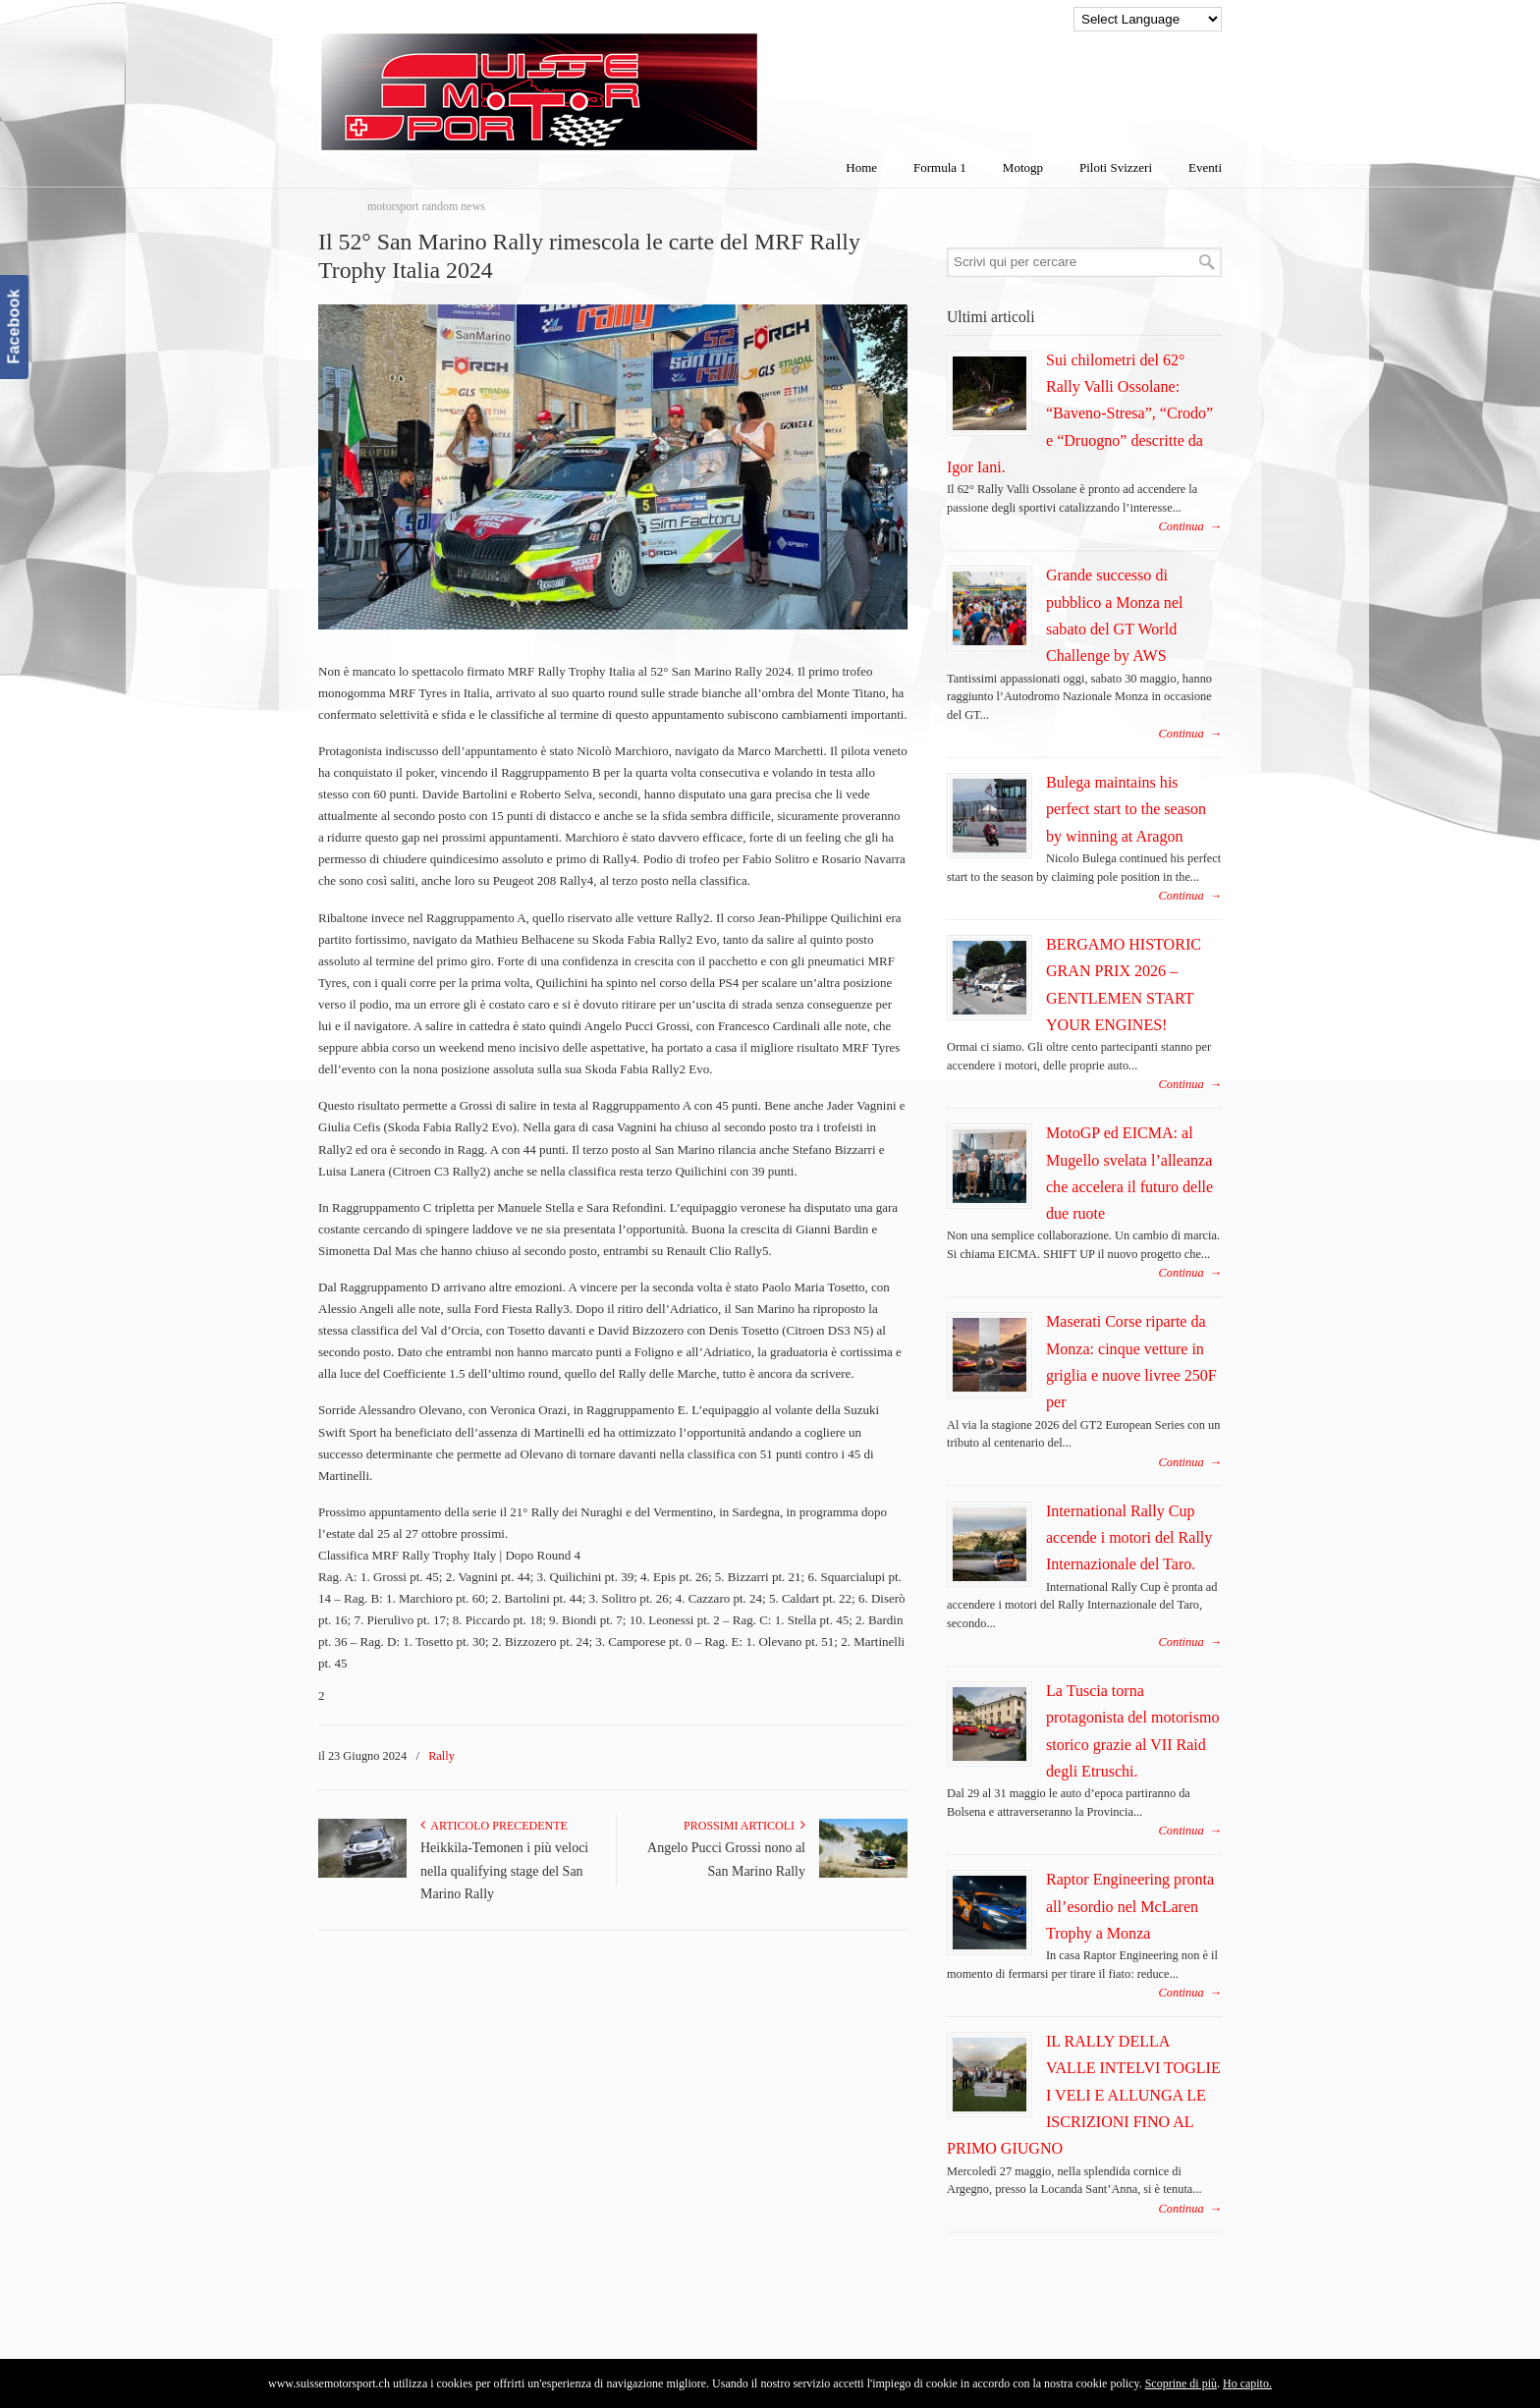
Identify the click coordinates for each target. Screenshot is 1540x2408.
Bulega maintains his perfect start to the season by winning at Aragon (1126, 809)
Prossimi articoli (744, 1826)
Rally (441, 1756)
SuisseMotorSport (621, 79)
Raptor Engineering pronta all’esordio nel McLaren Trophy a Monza (1130, 1906)
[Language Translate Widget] (1147, 19)
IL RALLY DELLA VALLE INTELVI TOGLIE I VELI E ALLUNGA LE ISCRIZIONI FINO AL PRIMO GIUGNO (1084, 2095)
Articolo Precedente (494, 1826)
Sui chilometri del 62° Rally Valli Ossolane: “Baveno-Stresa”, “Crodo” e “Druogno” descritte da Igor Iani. (1080, 413)
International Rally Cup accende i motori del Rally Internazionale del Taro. (1129, 1538)
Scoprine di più (1181, 2383)
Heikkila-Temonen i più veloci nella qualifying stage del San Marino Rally (504, 1871)
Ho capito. (1247, 2383)
